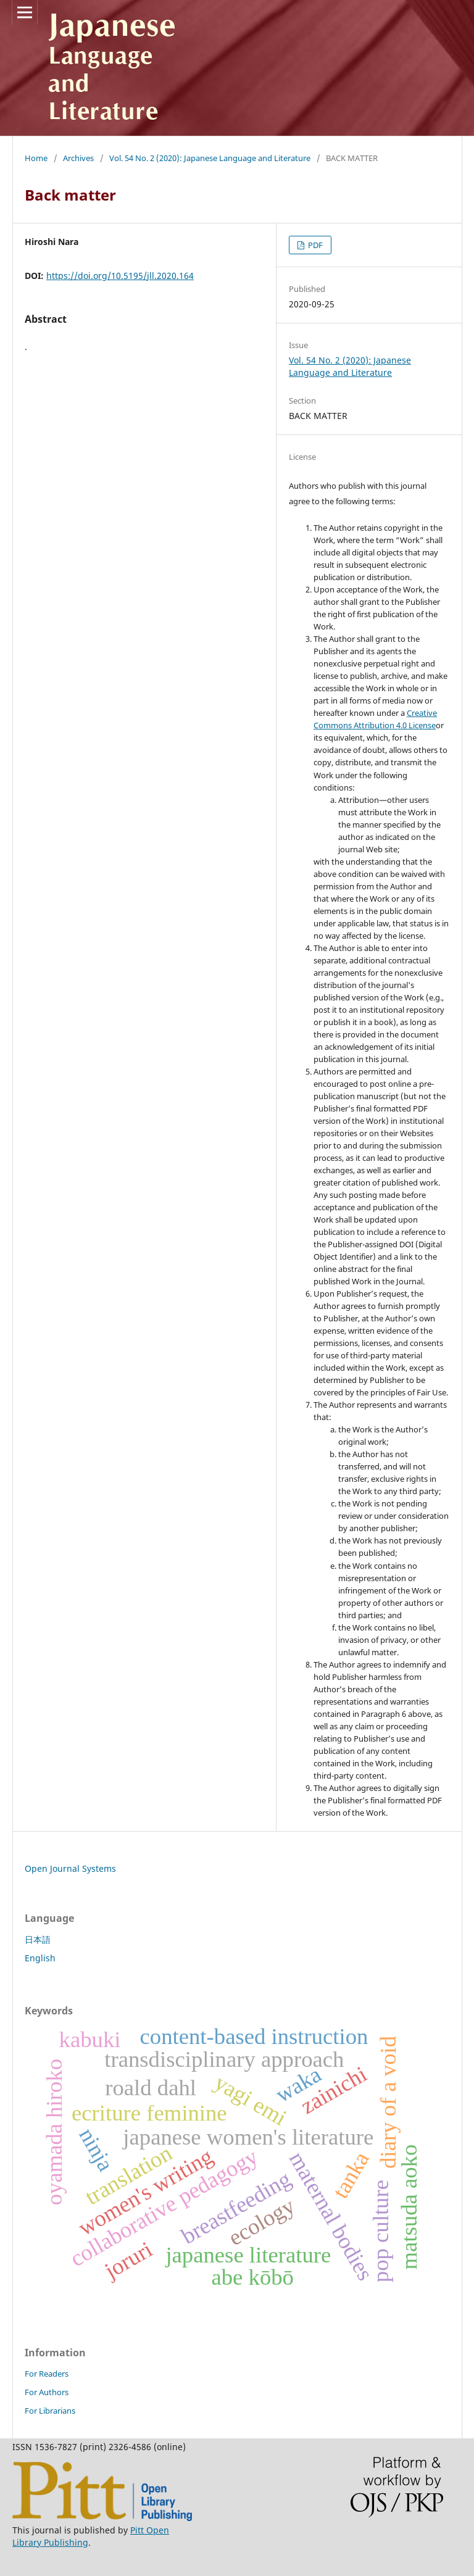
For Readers (47, 2373)
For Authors (47, 2392)
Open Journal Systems (70, 1868)
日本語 (38, 1939)
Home (36, 158)
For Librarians (50, 2410)
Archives (78, 158)
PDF (314, 245)
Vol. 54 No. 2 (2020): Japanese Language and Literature (209, 158)
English (40, 1958)
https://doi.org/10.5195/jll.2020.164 (120, 275)
